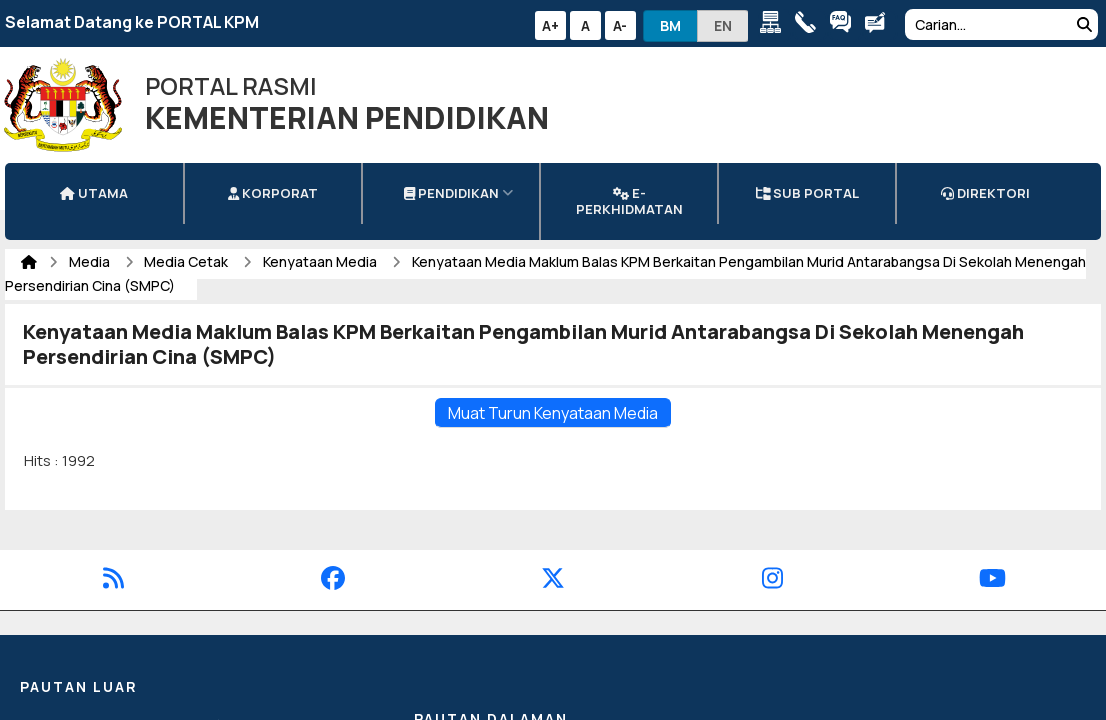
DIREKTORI (985, 193)
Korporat (273, 193)
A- (620, 25)
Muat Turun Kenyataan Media (553, 413)
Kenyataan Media (321, 261)
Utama (94, 193)
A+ (550, 25)
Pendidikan (451, 193)
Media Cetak (187, 261)
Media (91, 261)
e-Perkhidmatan (629, 201)
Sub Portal (808, 193)
